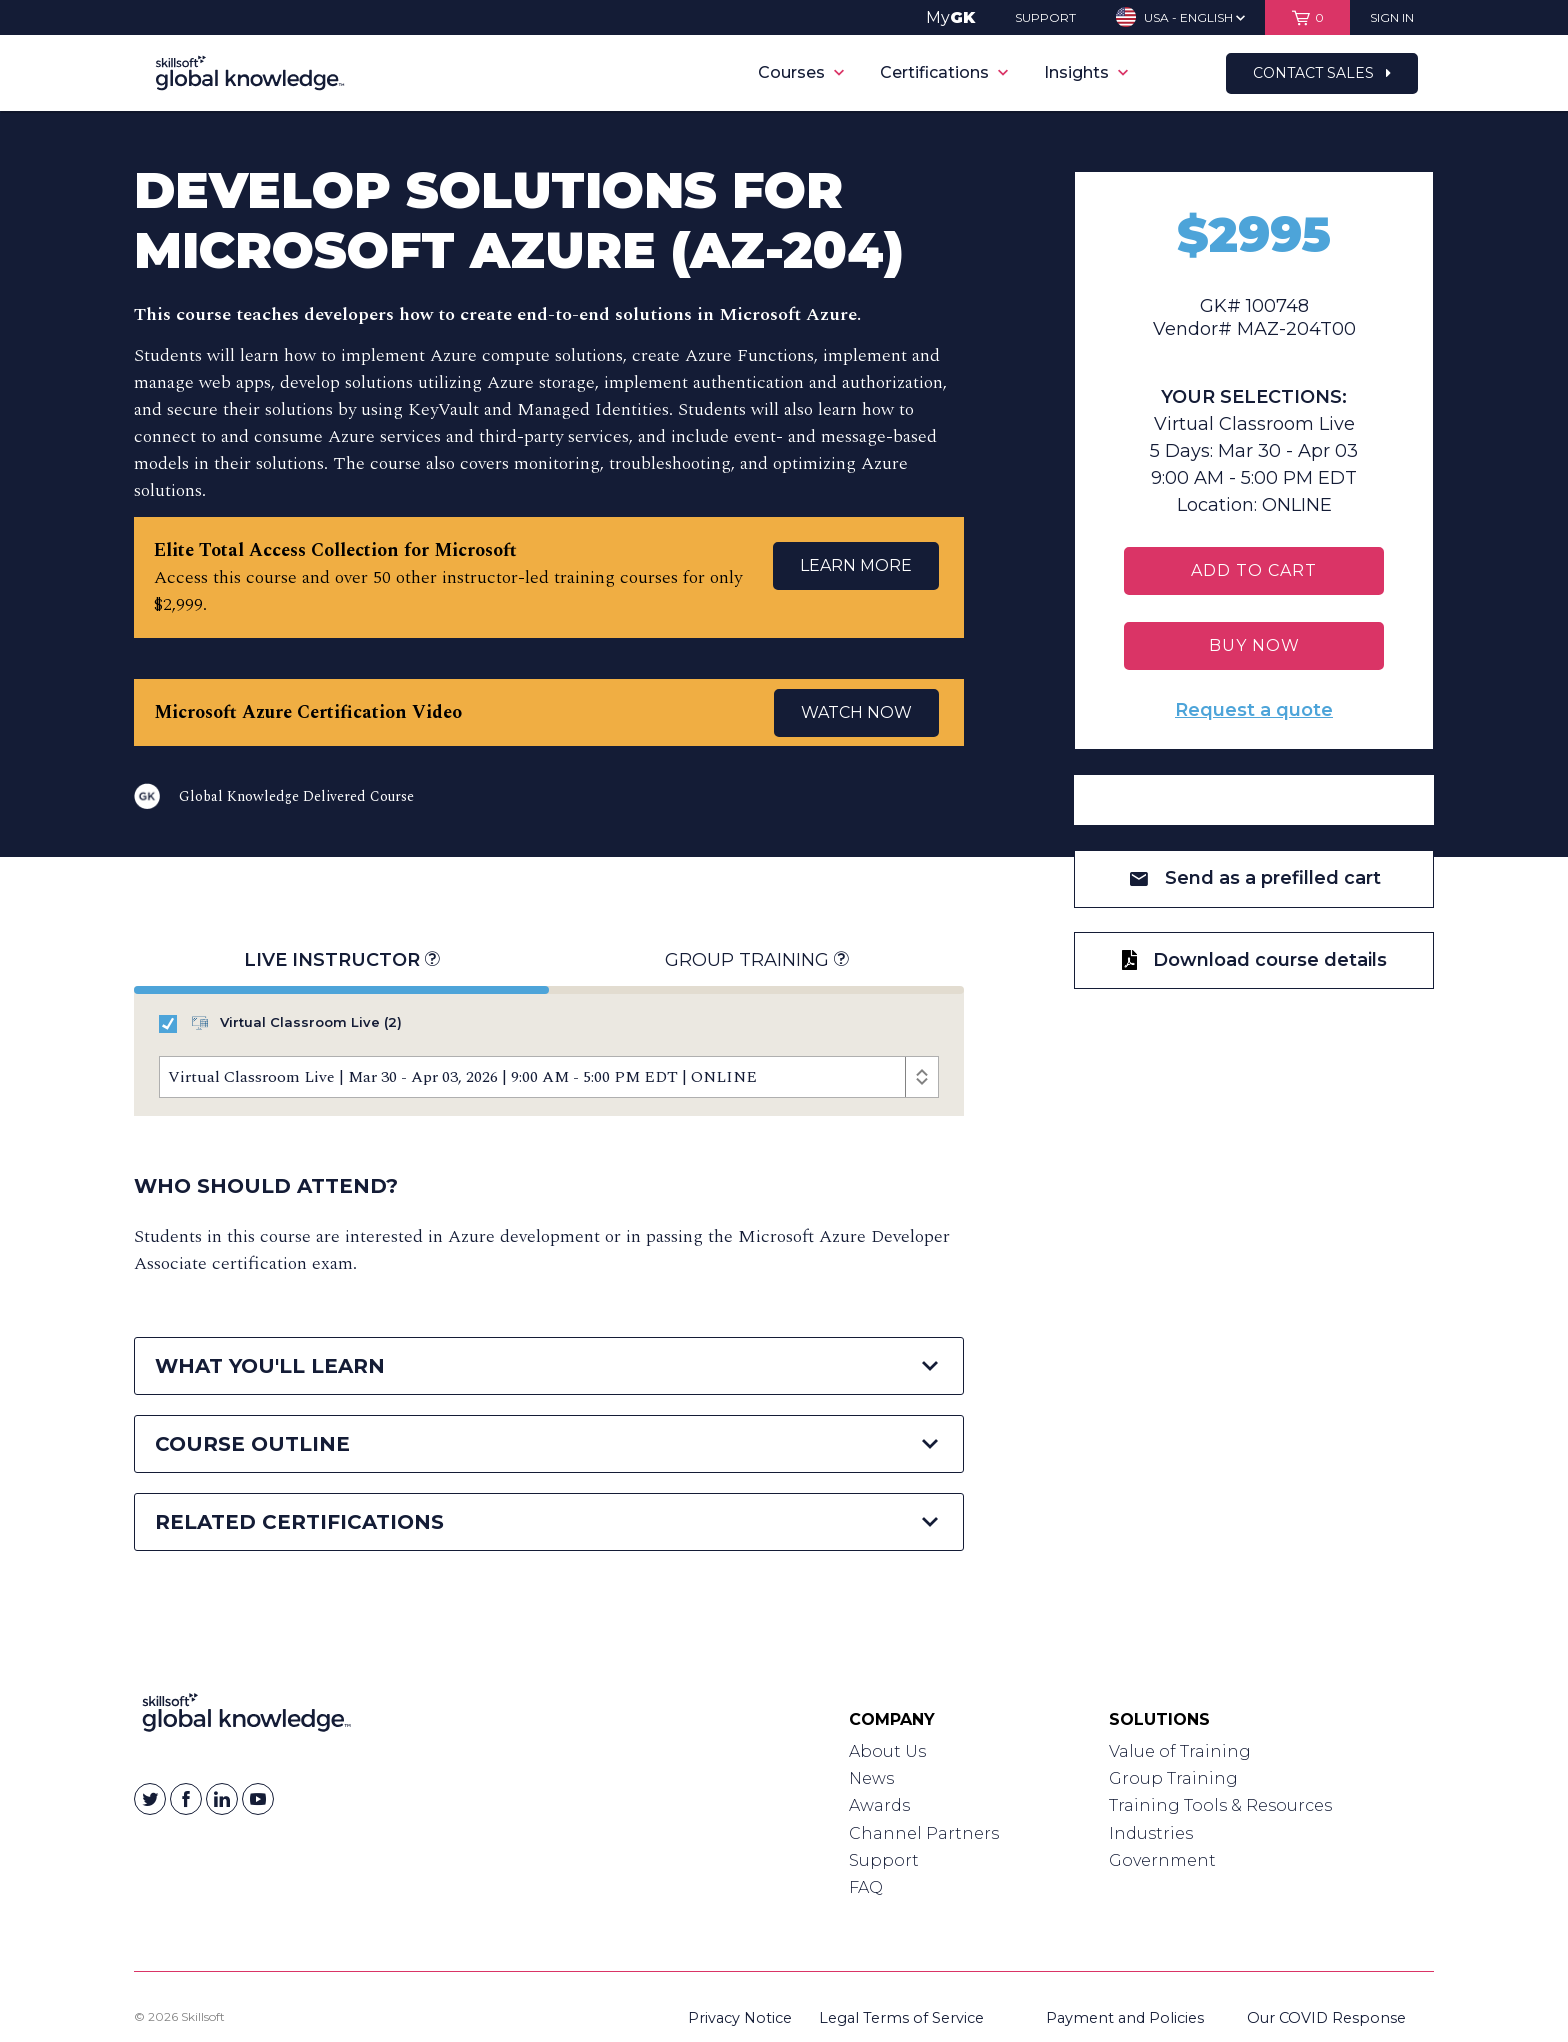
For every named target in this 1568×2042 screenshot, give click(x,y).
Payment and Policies (1125, 2018)
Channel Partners (924, 1833)
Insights (1086, 72)
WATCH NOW (856, 712)
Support (884, 1860)
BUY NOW (1254, 645)
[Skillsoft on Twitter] (150, 1799)
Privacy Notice (740, 2018)
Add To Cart (1254, 570)
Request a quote (1254, 710)
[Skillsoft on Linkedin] (222, 1799)
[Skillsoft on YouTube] (258, 1799)
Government (1162, 1860)
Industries (1151, 1833)
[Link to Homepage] (246, 1717)
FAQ (866, 1887)
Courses (801, 72)
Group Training (756, 960)
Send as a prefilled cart (1254, 878)
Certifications (944, 72)
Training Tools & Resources (1220, 1805)
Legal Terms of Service (901, 2018)
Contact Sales (1322, 73)
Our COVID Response (1326, 2018)
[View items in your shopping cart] (1307, 17)
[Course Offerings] (549, 1077)
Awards (879, 1805)
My (950, 17)
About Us (887, 1751)
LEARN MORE (856, 565)
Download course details (1254, 960)
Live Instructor (341, 960)
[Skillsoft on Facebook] (186, 1799)
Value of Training (1180, 1751)
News (871, 1778)
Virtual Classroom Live (280, 1023)
